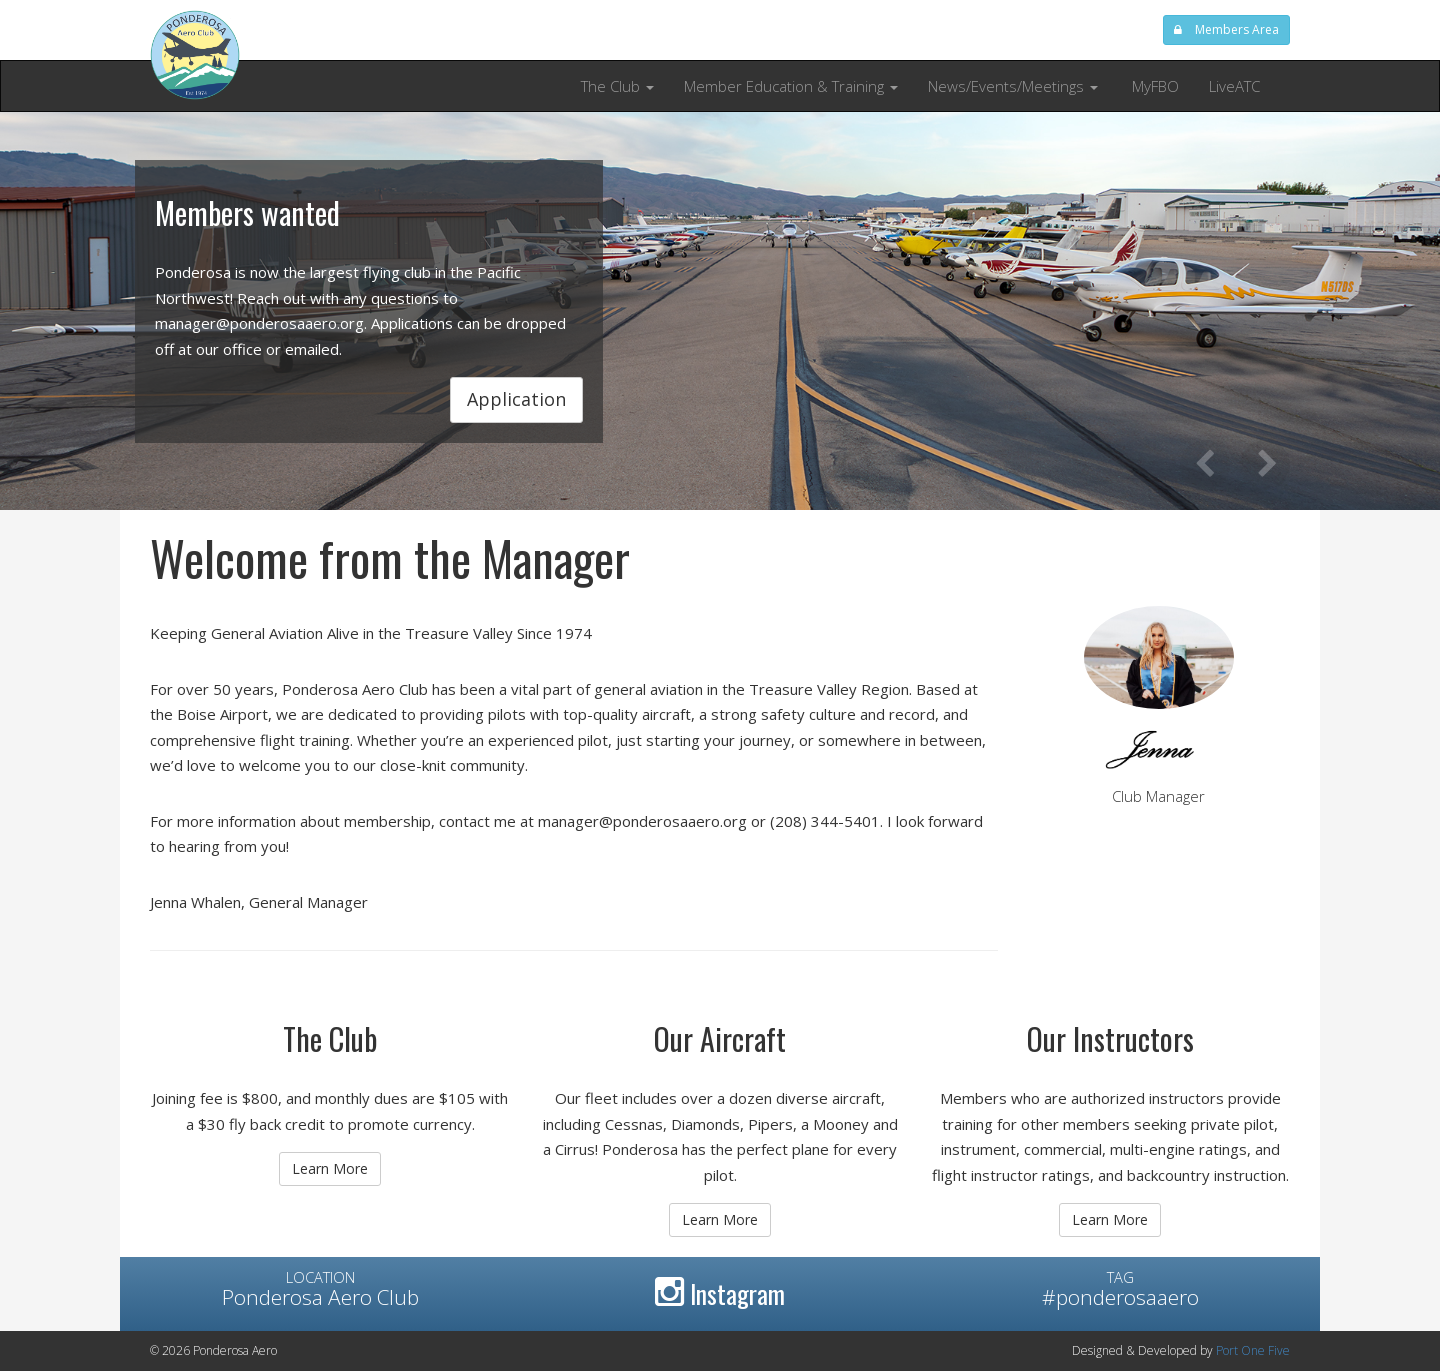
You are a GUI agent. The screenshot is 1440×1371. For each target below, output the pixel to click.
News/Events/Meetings (1013, 86)
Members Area (1226, 29)
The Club (617, 86)
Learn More (330, 1168)
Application (516, 399)
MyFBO (1153, 86)
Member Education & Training (791, 86)
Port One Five (1253, 1350)
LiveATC (1234, 86)
